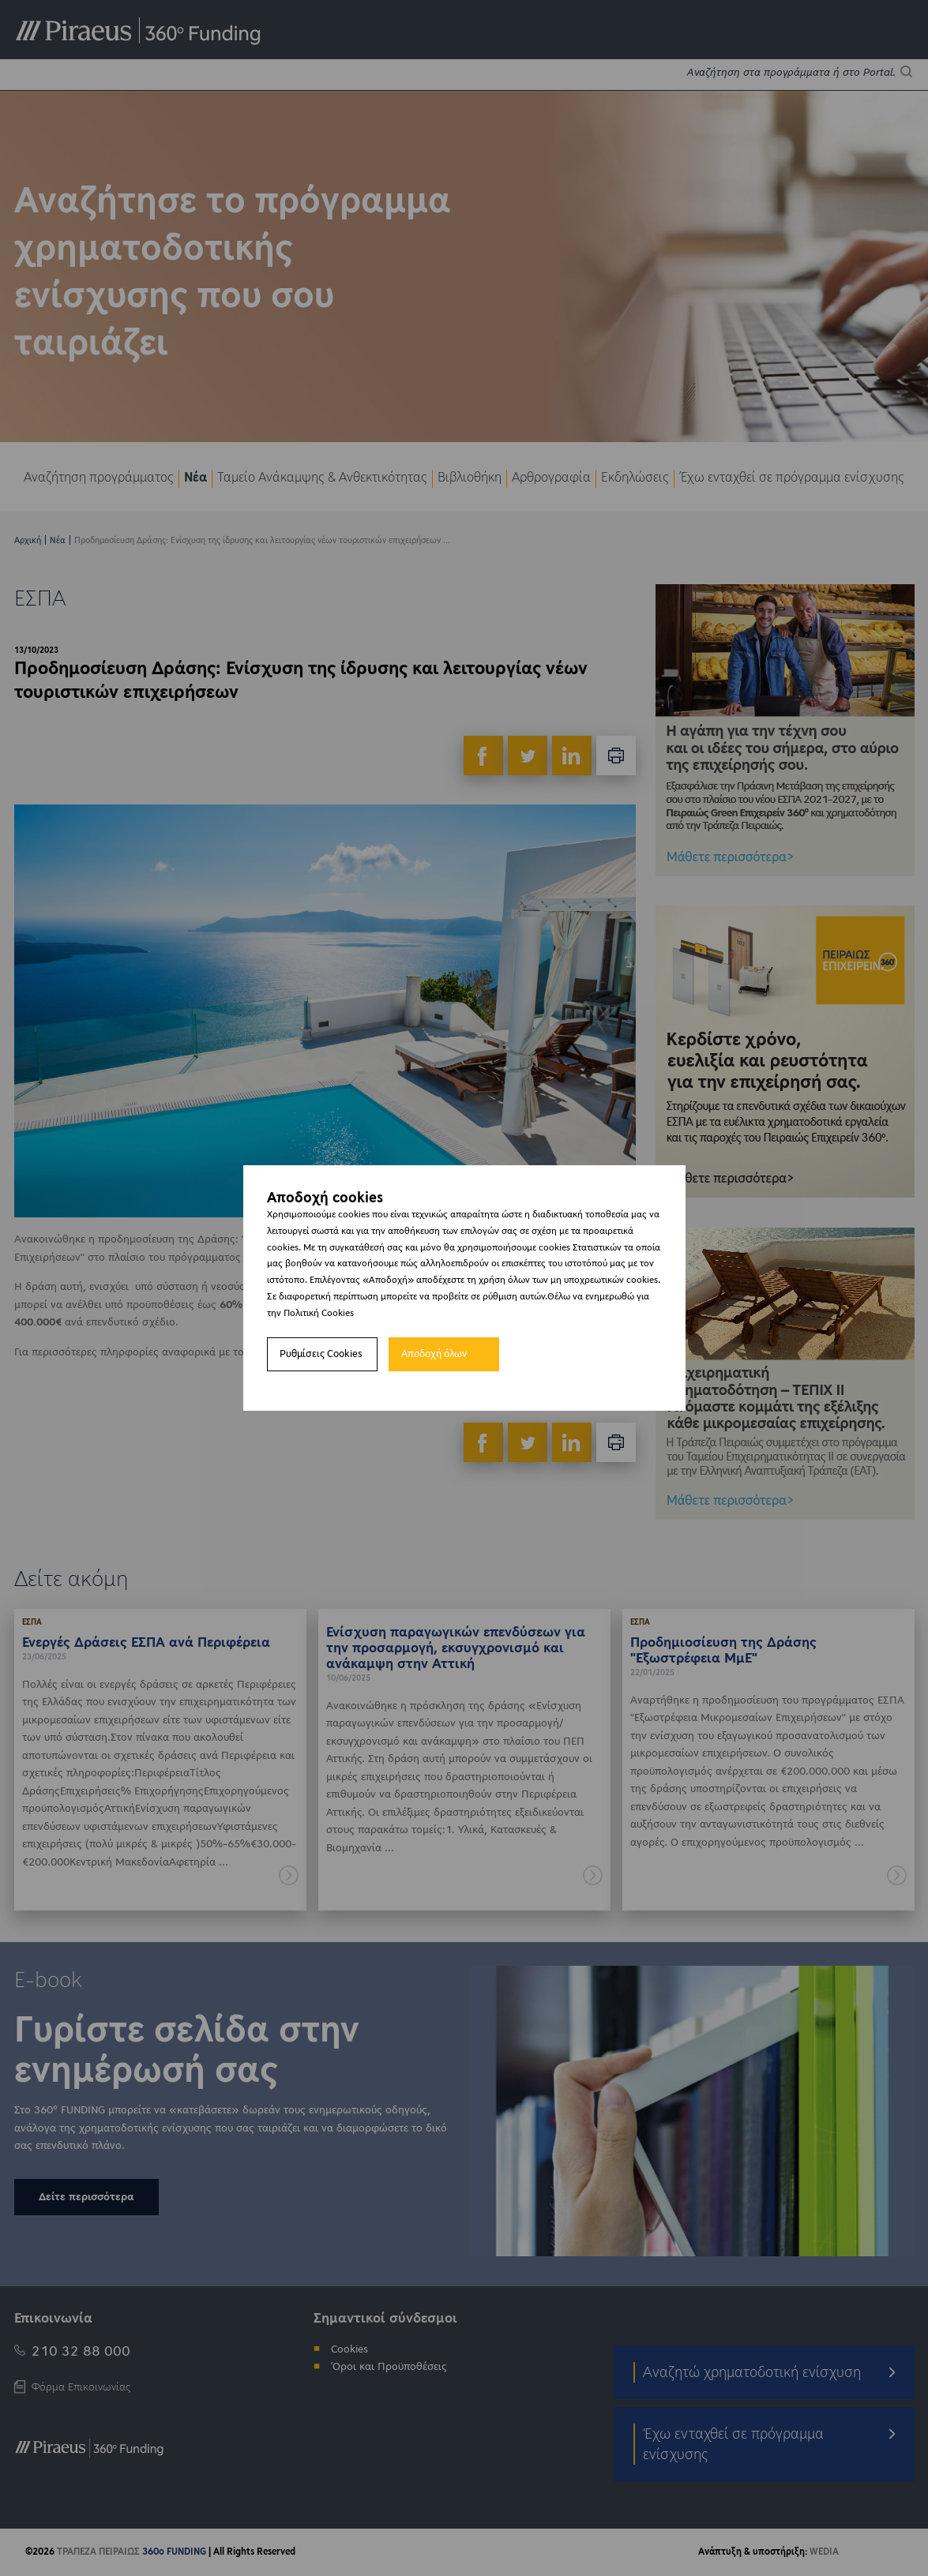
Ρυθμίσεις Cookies (321, 1353)
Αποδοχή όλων (434, 1353)
